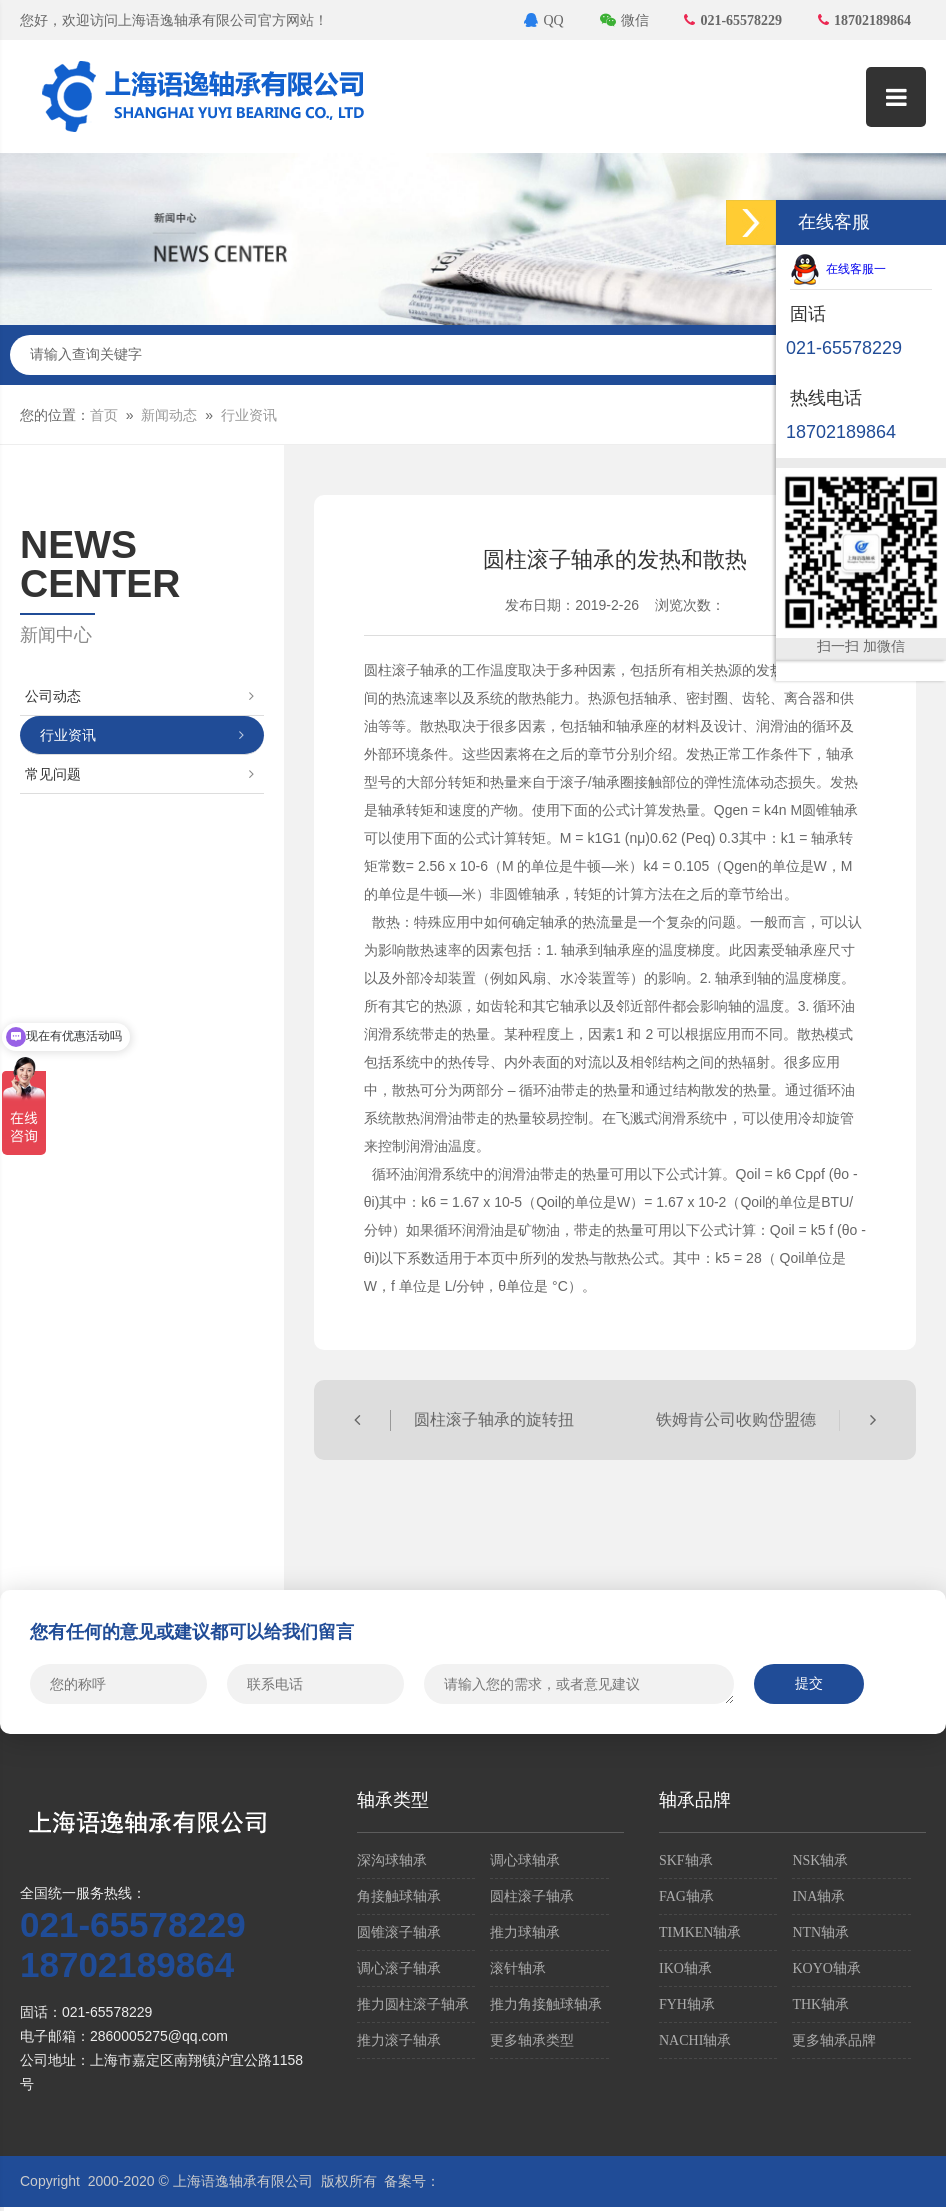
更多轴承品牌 (834, 2040)
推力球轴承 (525, 1932)
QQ (543, 20)
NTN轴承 (820, 1932)
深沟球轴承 (392, 1860)
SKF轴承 (686, 1860)
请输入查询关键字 (473, 355)
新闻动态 (169, 415)
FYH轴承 (687, 2004)
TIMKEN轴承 (700, 1932)
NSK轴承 (820, 1860)
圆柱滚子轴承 (532, 1896)
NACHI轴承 (695, 2040)
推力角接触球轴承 (546, 2004)
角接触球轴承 (399, 1896)
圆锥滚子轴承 (399, 1932)
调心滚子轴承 (399, 1968)
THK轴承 (820, 2004)
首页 (104, 415)
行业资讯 (249, 415)
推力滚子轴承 (399, 2040)
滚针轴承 (518, 1968)
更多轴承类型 (532, 2040)
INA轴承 (818, 1896)
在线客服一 (838, 269)
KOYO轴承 (826, 1968)
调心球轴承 (525, 1860)
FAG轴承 (686, 1896)
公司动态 (139, 696)
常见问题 (139, 774)
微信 (624, 20)
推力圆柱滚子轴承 (413, 2004)
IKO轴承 (685, 1968)
